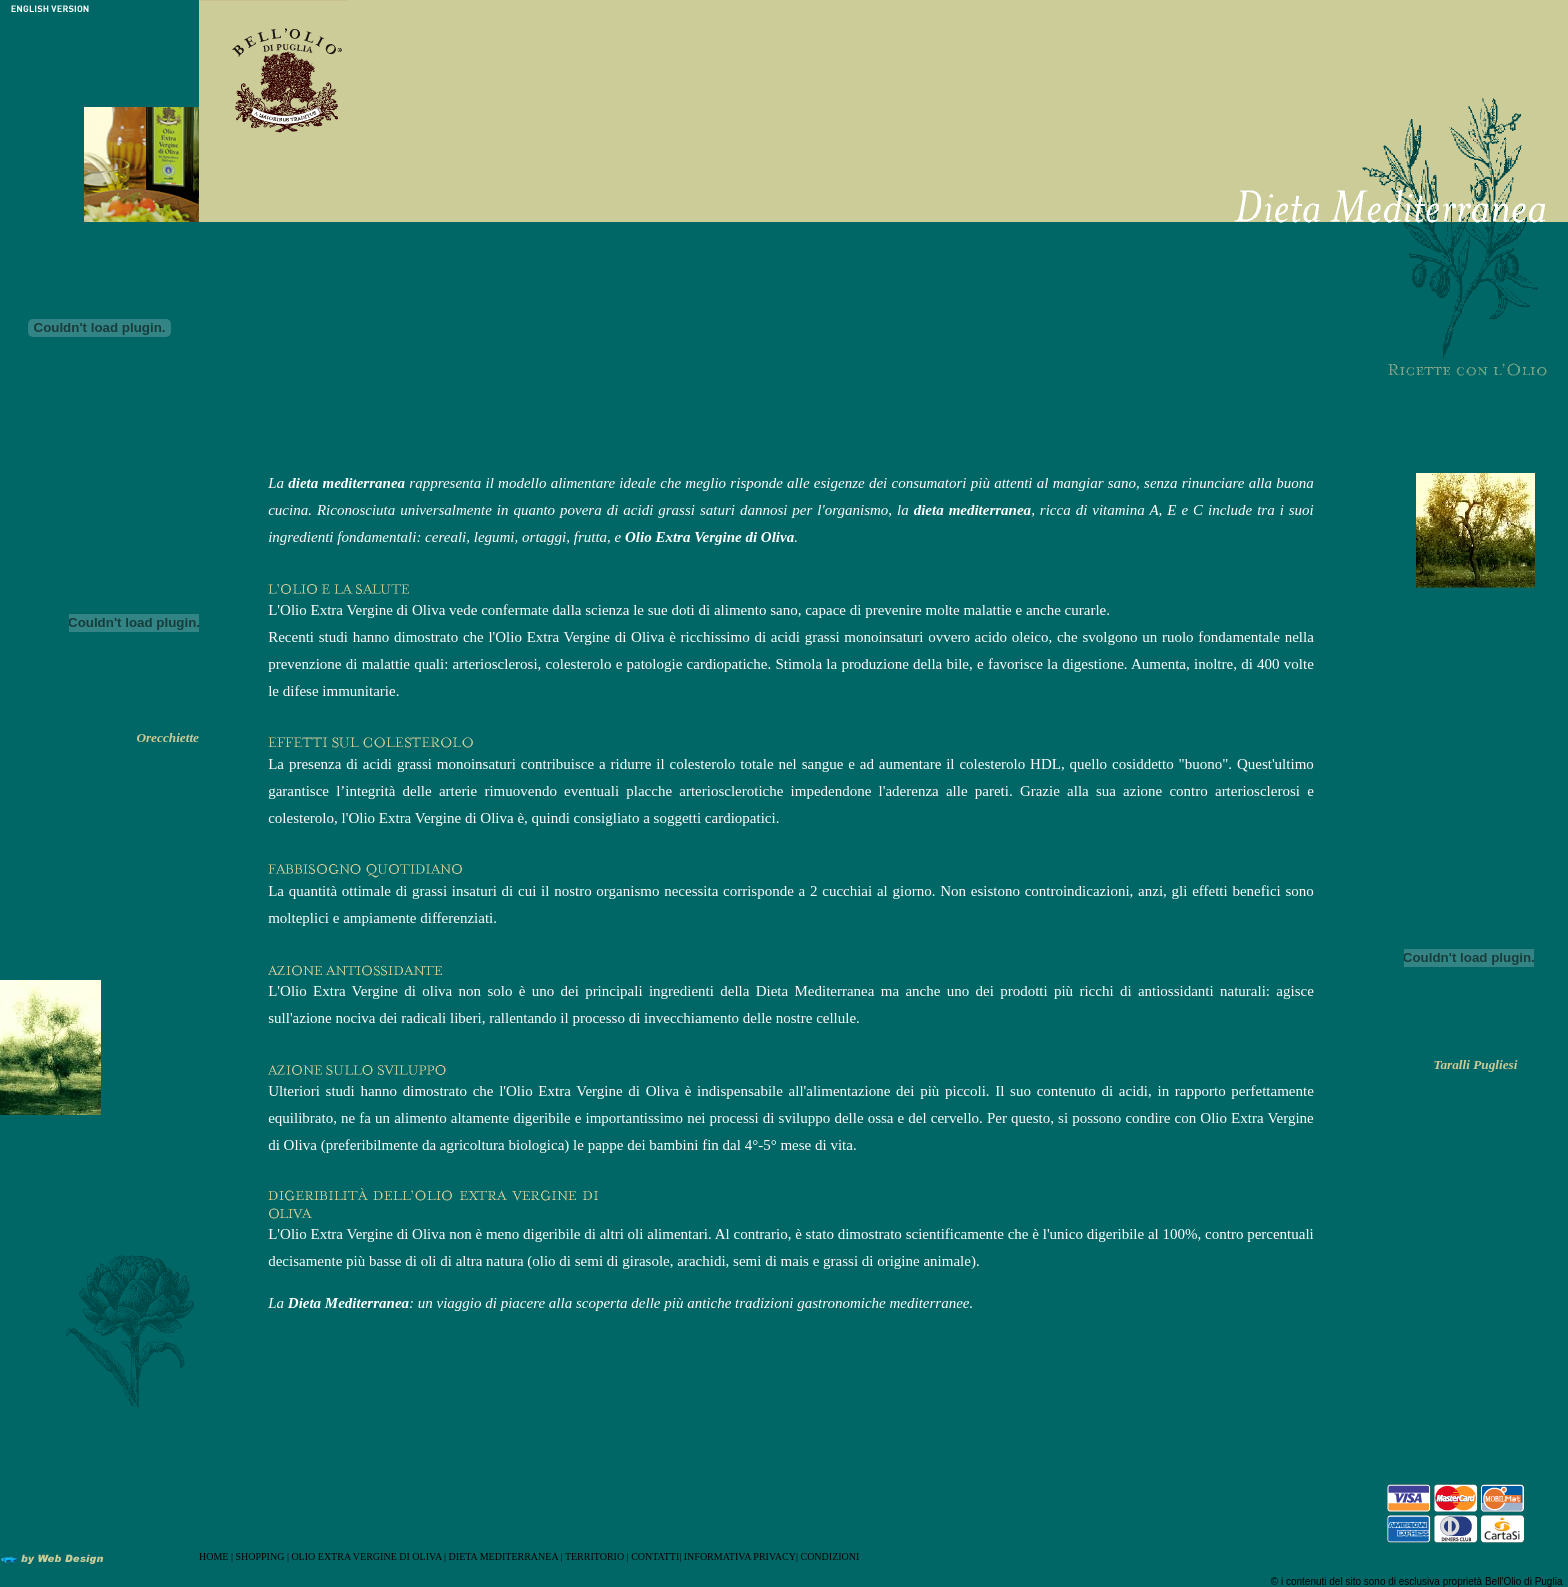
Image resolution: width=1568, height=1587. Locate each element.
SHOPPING (259, 1556)
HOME (213, 1556)
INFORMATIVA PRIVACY (740, 1556)
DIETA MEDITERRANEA (505, 1556)
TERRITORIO (594, 1556)
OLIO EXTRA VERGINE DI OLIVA (366, 1556)
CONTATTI (655, 1556)
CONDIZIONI (829, 1556)
